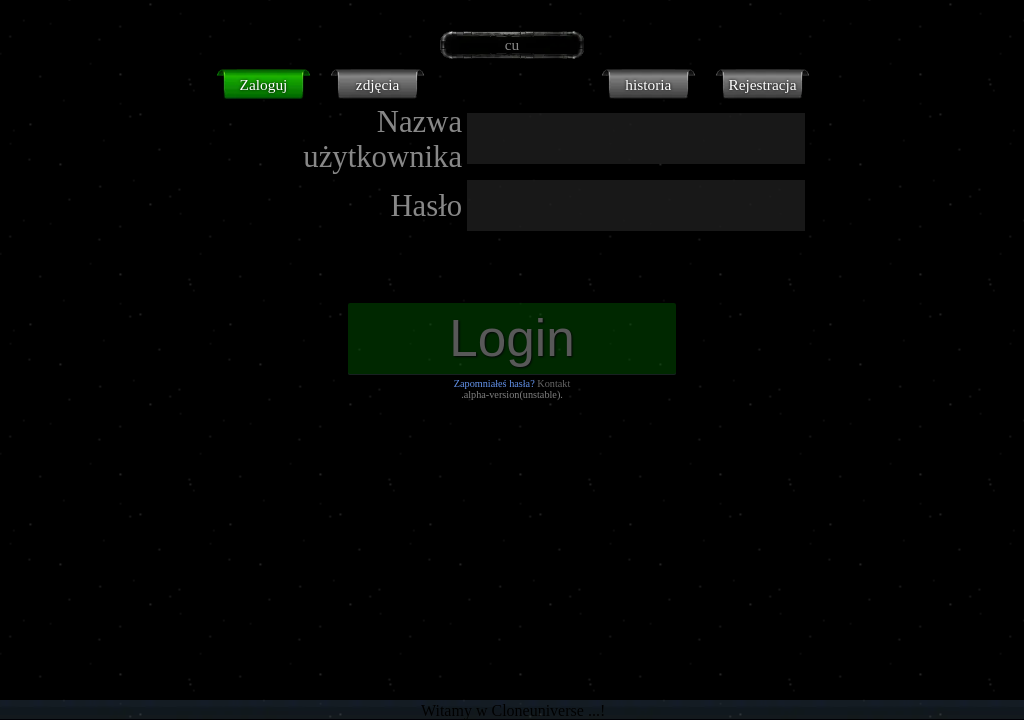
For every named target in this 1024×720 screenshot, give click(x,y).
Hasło (426, 206)
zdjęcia (377, 84)
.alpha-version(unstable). (512, 394)
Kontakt (553, 383)
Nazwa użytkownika (382, 139)
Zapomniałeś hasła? (494, 383)
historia (648, 84)
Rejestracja (762, 84)
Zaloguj (264, 84)
